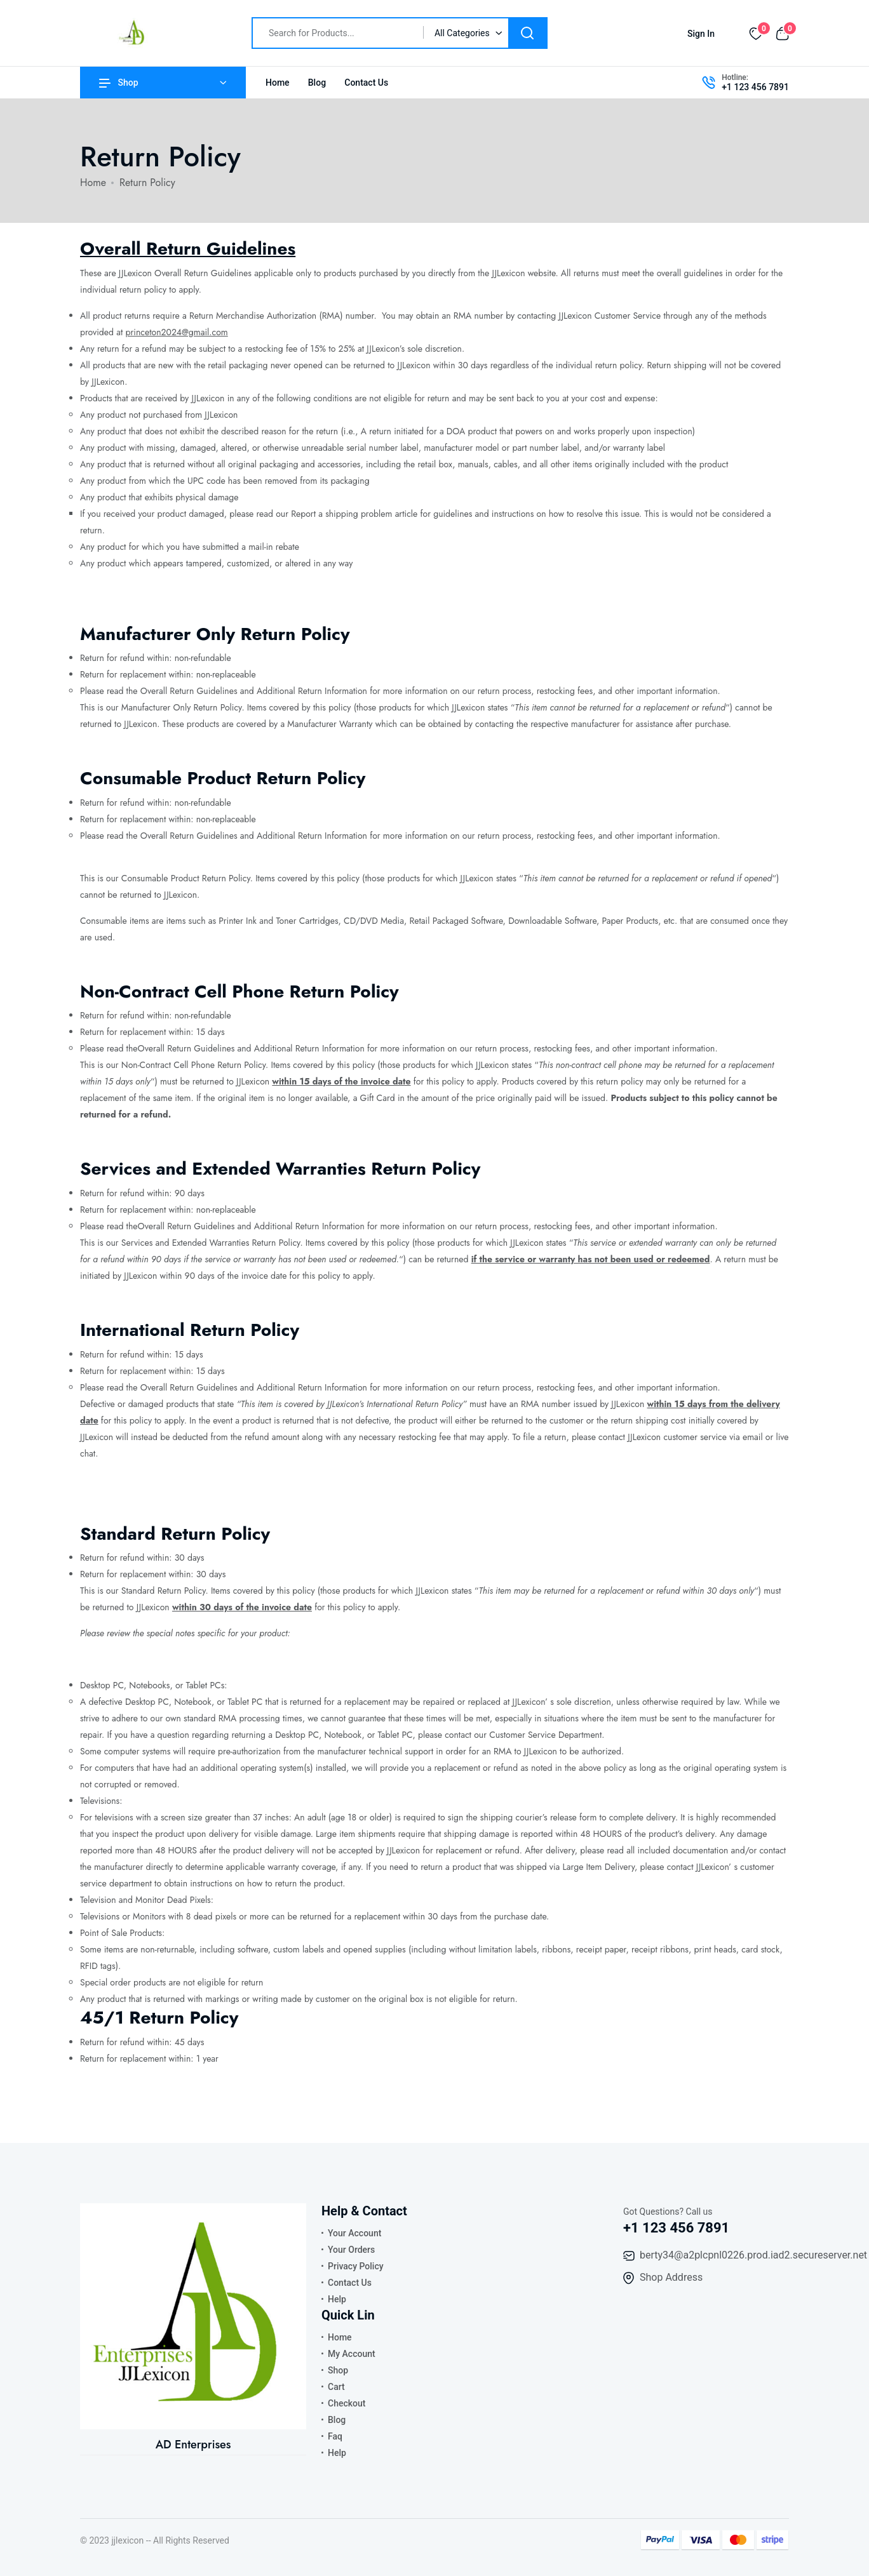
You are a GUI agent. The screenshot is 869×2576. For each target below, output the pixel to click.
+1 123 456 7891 (755, 87)
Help (337, 2299)
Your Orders (351, 2250)
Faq (335, 2436)
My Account (351, 2354)
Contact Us (366, 82)
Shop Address (671, 2277)
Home (278, 82)
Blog (317, 82)
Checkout (346, 2403)
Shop (118, 82)
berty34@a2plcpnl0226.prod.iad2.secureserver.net (753, 2255)
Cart (336, 2387)
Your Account (354, 2233)
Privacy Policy (356, 2266)
